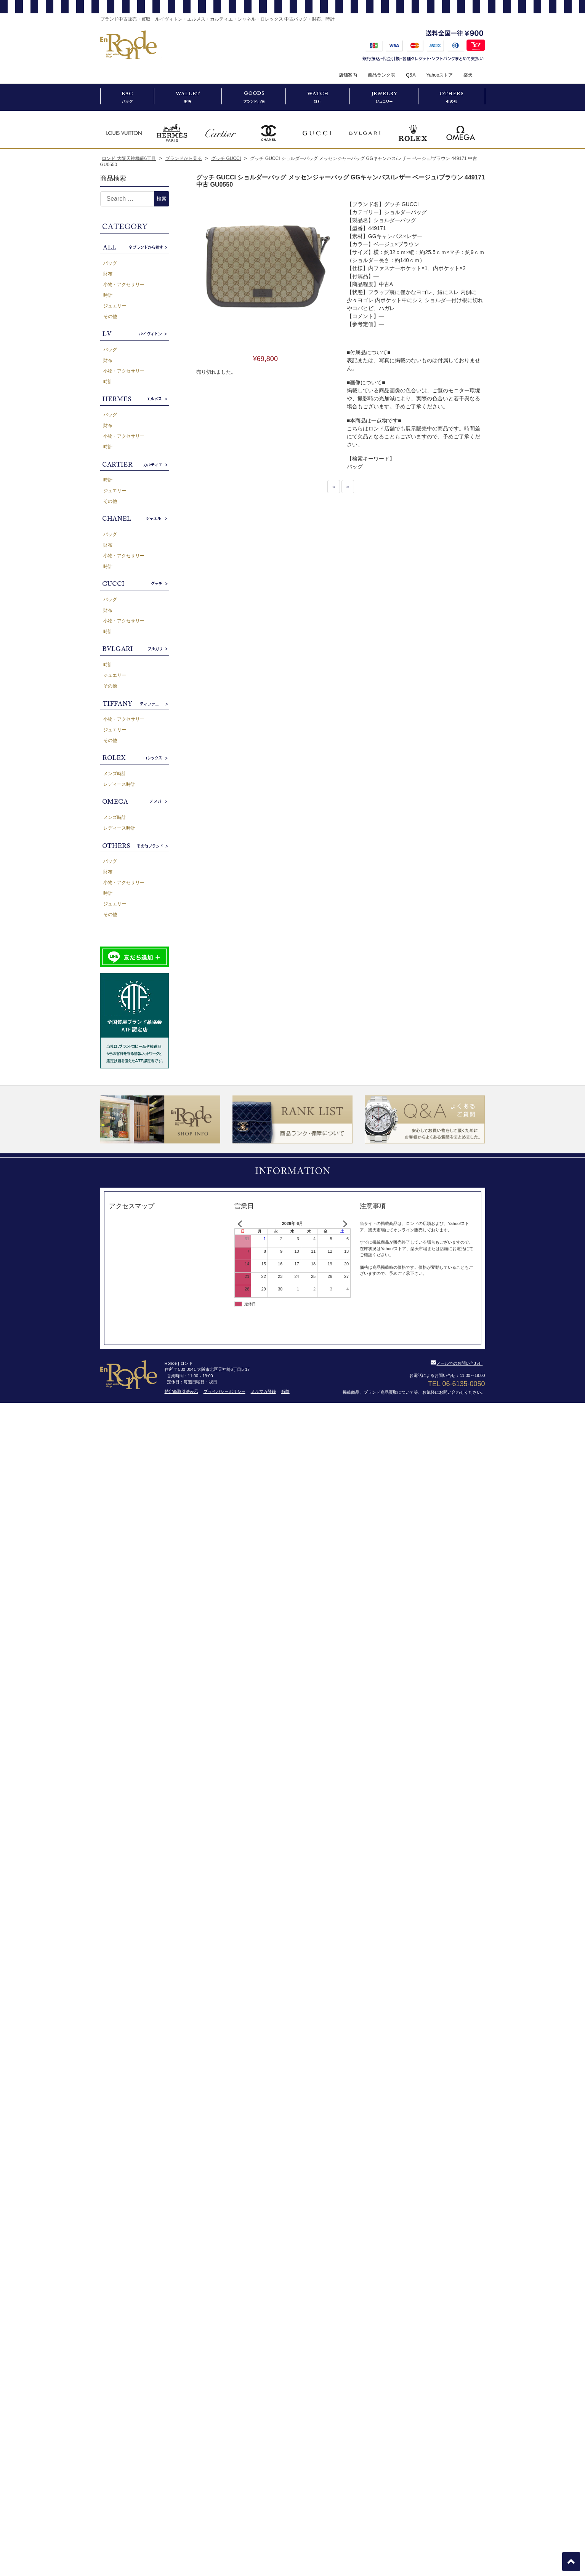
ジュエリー (114, 306)
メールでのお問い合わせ (456, 1363)
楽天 (468, 75)
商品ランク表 (381, 75)
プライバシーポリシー (224, 1391)
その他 (110, 316)
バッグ (110, 263)
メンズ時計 (114, 773)
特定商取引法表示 (181, 1391)
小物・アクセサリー (123, 284)
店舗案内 (348, 75)
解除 (285, 1391)
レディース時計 (119, 784)
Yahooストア (439, 75)
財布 (107, 274)
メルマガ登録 (263, 1391)
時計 (107, 295)
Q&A (410, 75)
